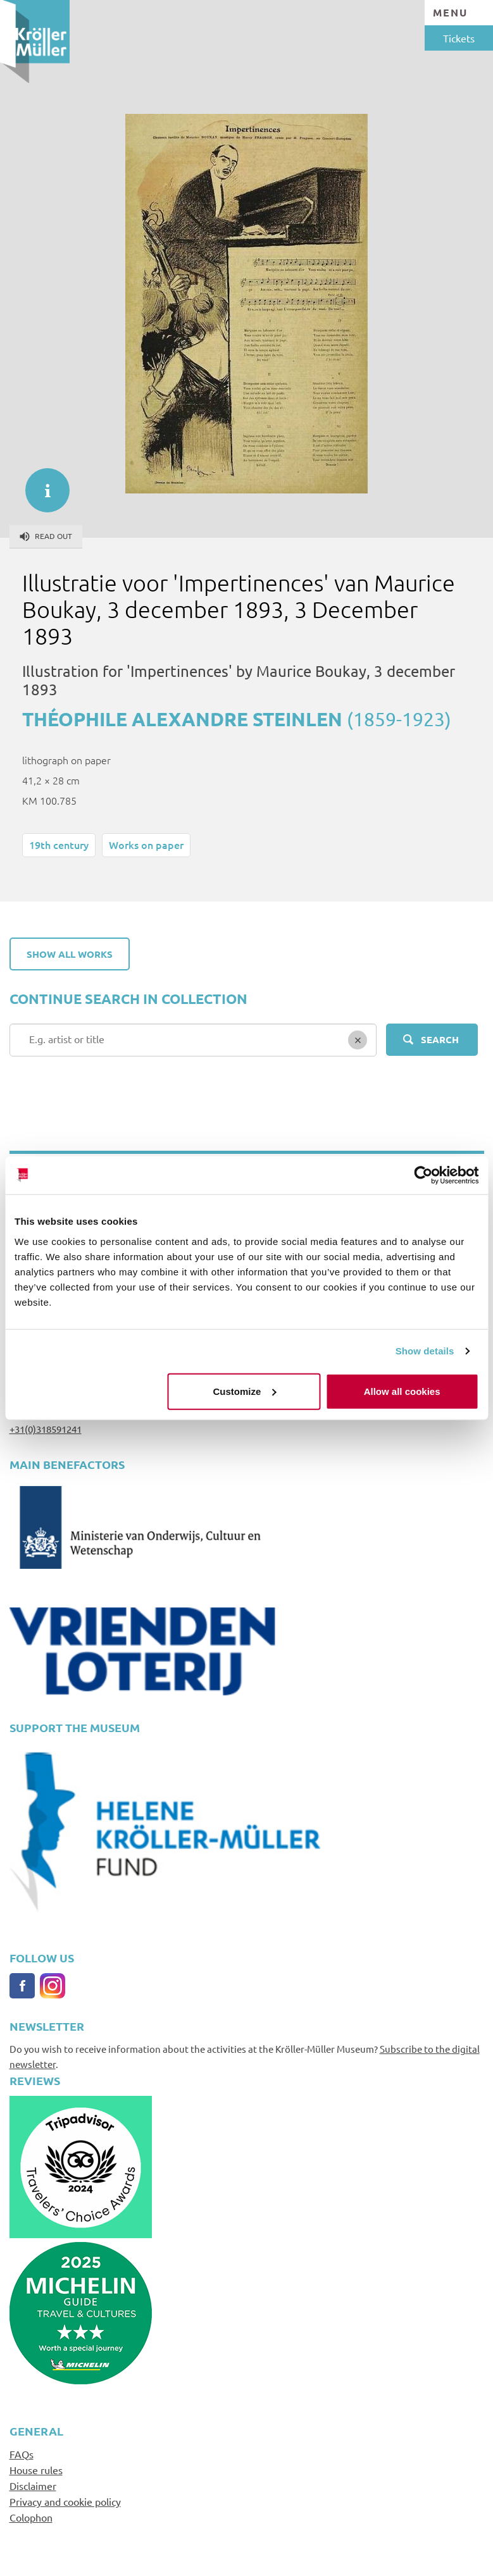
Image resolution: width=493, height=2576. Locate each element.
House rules (36, 2469)
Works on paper (146, 844)
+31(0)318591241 (45, 1429)
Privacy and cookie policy (65, 2501)
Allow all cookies (402, 1390)
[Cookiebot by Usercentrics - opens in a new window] (423, 1175)
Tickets (459, 38)
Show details (425, 1351)
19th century (59, 844)
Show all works (70, 954)
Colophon (31, 2517)
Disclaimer (32, 2485)
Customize (245, 1390)
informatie (41, 484)
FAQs (21, 2454)
